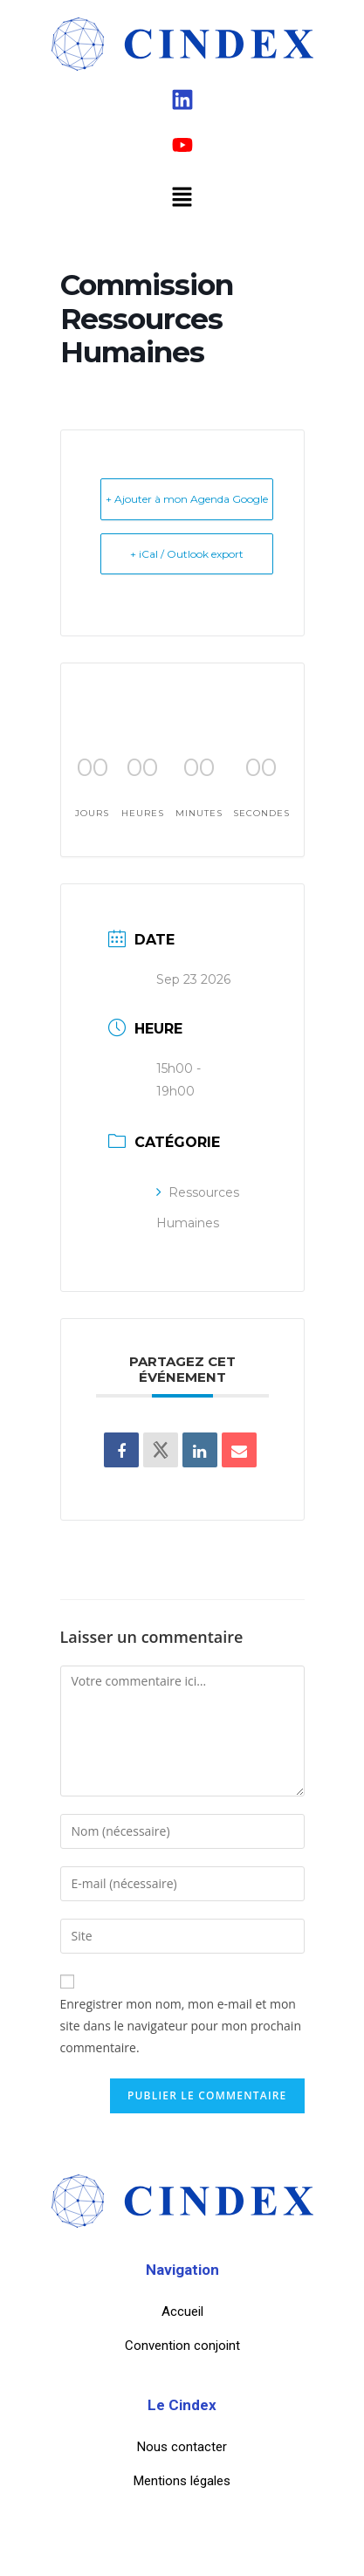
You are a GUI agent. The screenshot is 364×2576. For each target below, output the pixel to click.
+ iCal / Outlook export (187, 553)
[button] (181, 197)
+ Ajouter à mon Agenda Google (187, 498)
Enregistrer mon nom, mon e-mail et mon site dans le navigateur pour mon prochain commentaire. (180, 2026)
